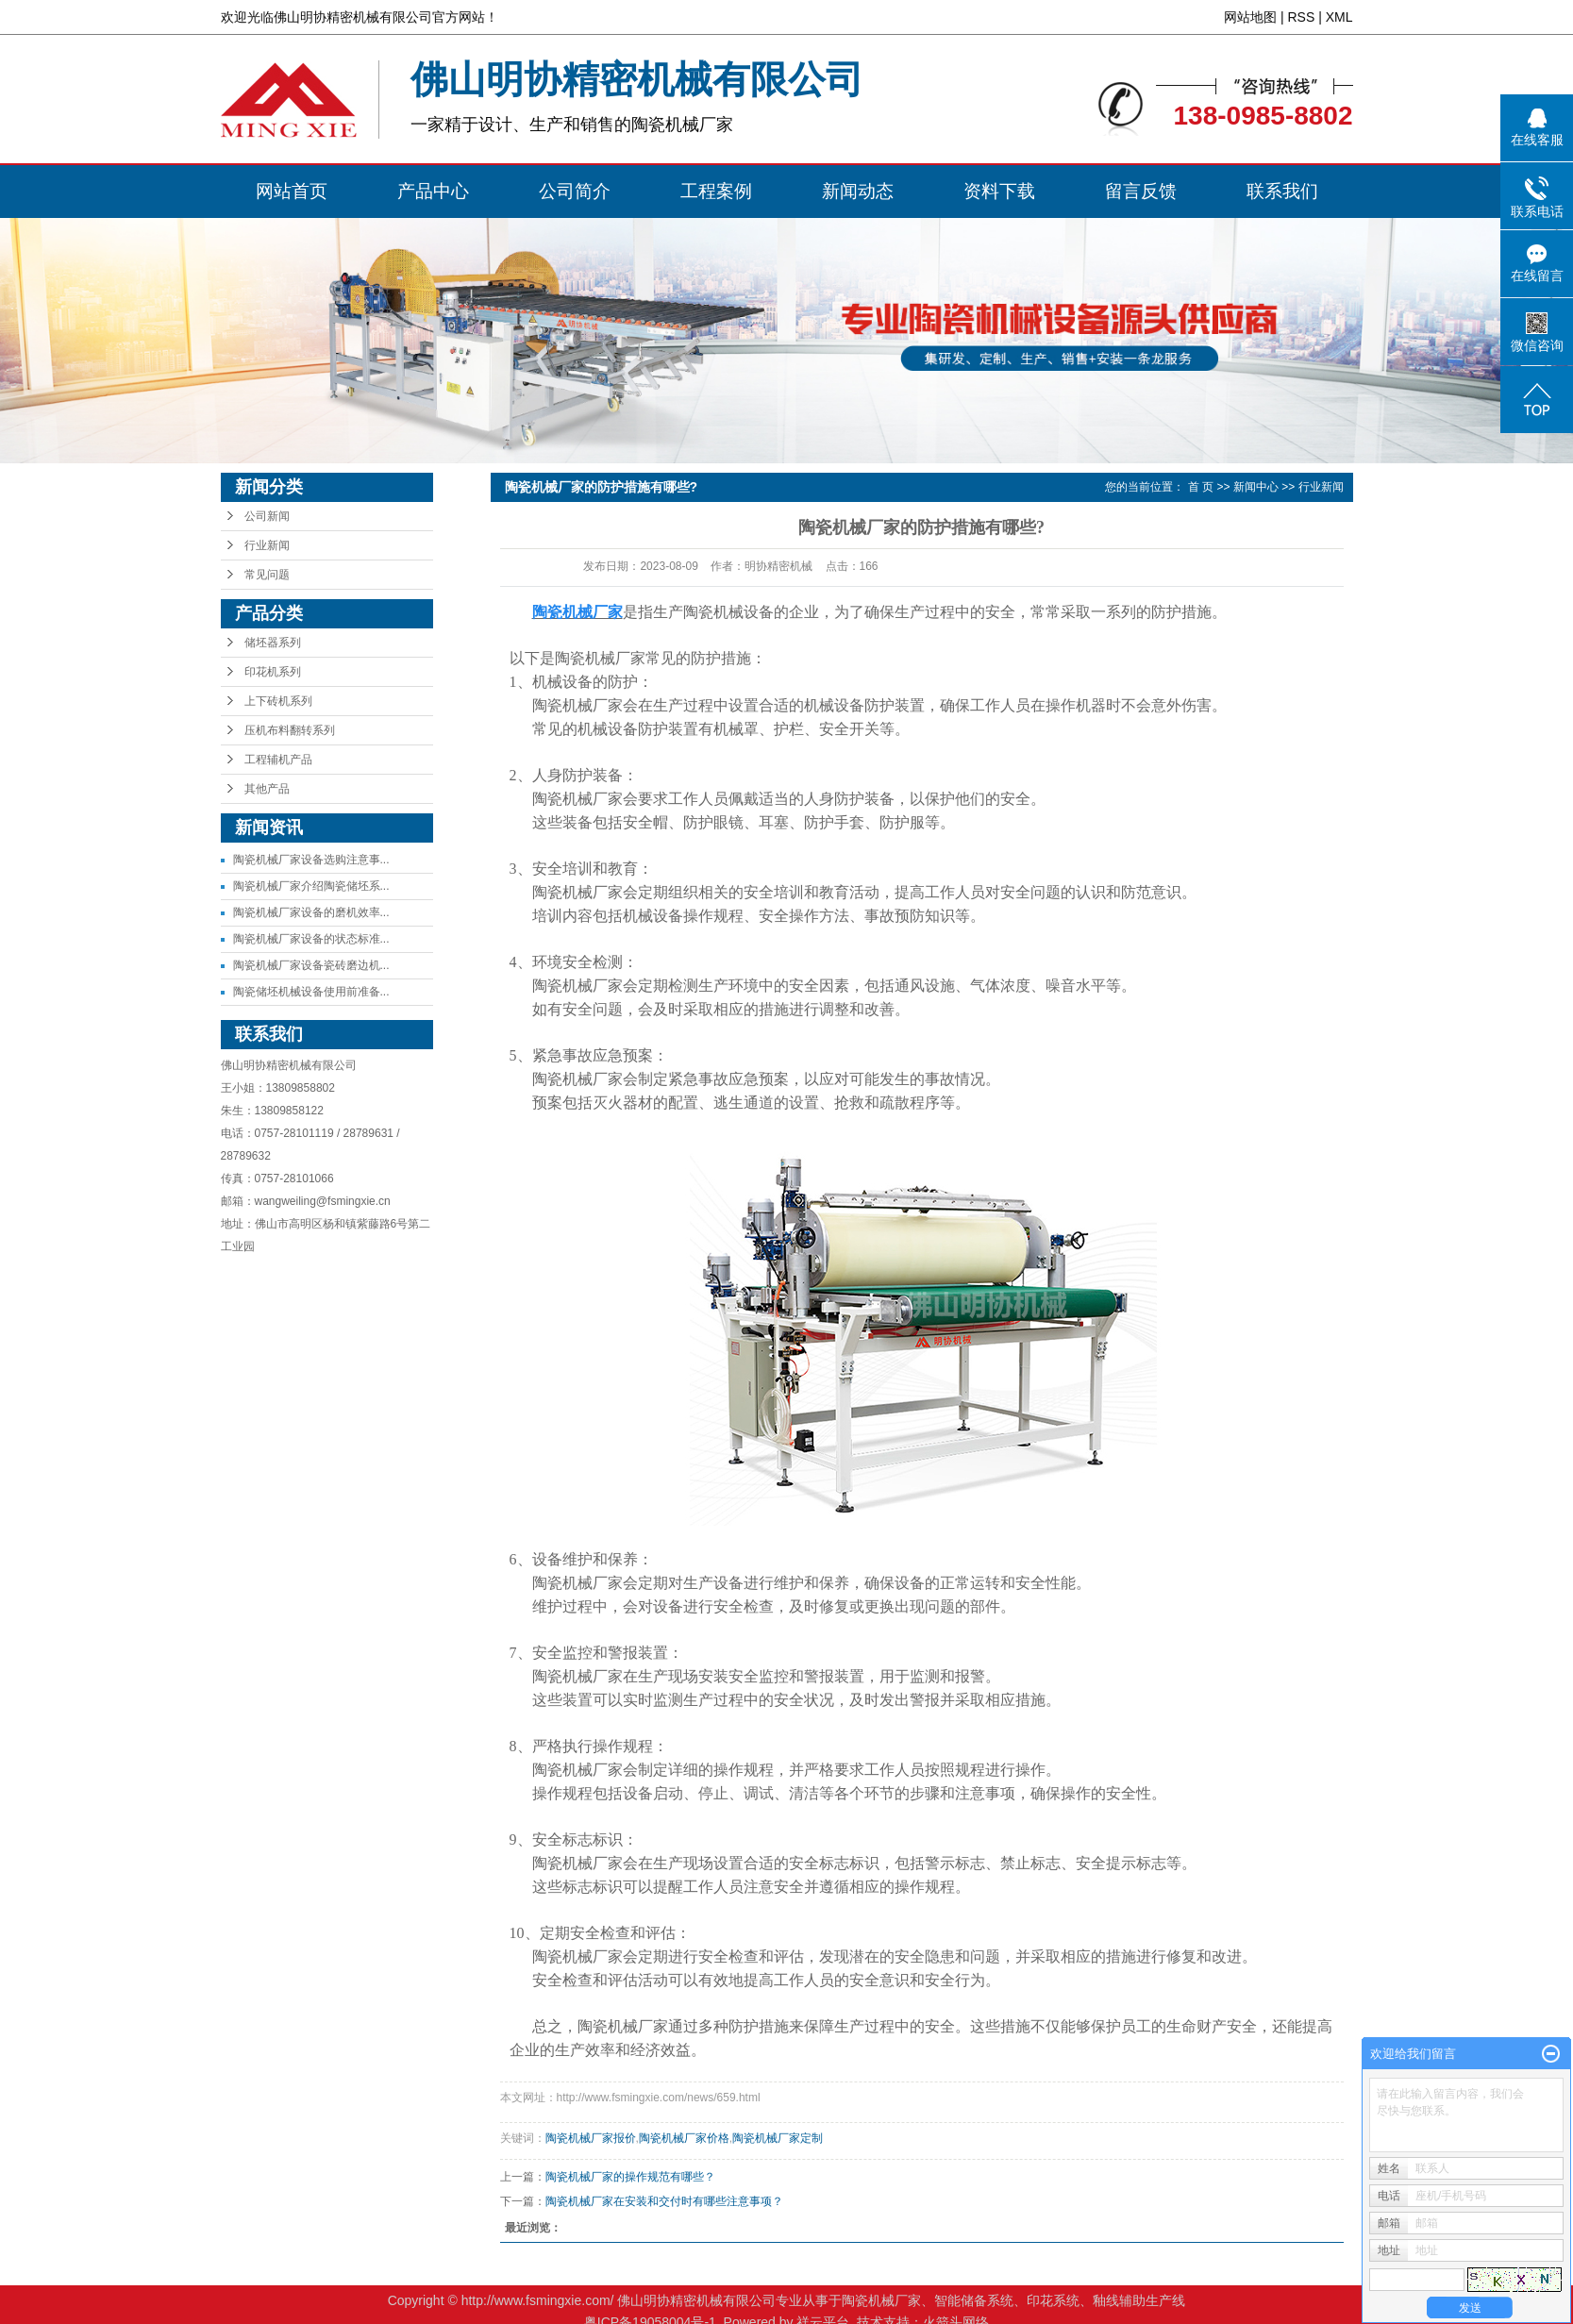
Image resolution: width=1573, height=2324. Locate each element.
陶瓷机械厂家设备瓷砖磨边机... (311, 965)
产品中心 (433, 191)
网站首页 (291, 191)
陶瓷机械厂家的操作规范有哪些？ (630, 2176)
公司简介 (575, 191)
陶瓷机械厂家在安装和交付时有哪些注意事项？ (664, 2201)
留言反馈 (1141, 191)
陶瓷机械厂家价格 (684, 2138)
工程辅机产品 (278, 759)
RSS (1300, 17)
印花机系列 (272, 671)
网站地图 (1250, 17)
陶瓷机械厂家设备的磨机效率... (311, 912)
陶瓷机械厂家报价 (590, 2138)
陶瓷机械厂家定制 (777, 2138)
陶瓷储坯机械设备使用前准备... (311, 991)
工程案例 (716, 191)
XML (1339, 17)
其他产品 (267, 788)
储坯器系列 (272, 642)
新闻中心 (1256, 486)
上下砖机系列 (278, 701)
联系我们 (1282, 191)
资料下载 (999, 191)
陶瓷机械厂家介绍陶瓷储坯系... (311, 886)
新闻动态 (858, 191)
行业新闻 (267, 545)
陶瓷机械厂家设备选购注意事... (311, 859)
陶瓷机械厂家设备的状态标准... (311, 938)
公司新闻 (267, 516)
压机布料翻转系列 (289, 730)
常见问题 (267, 574)
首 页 (1200, 486)
